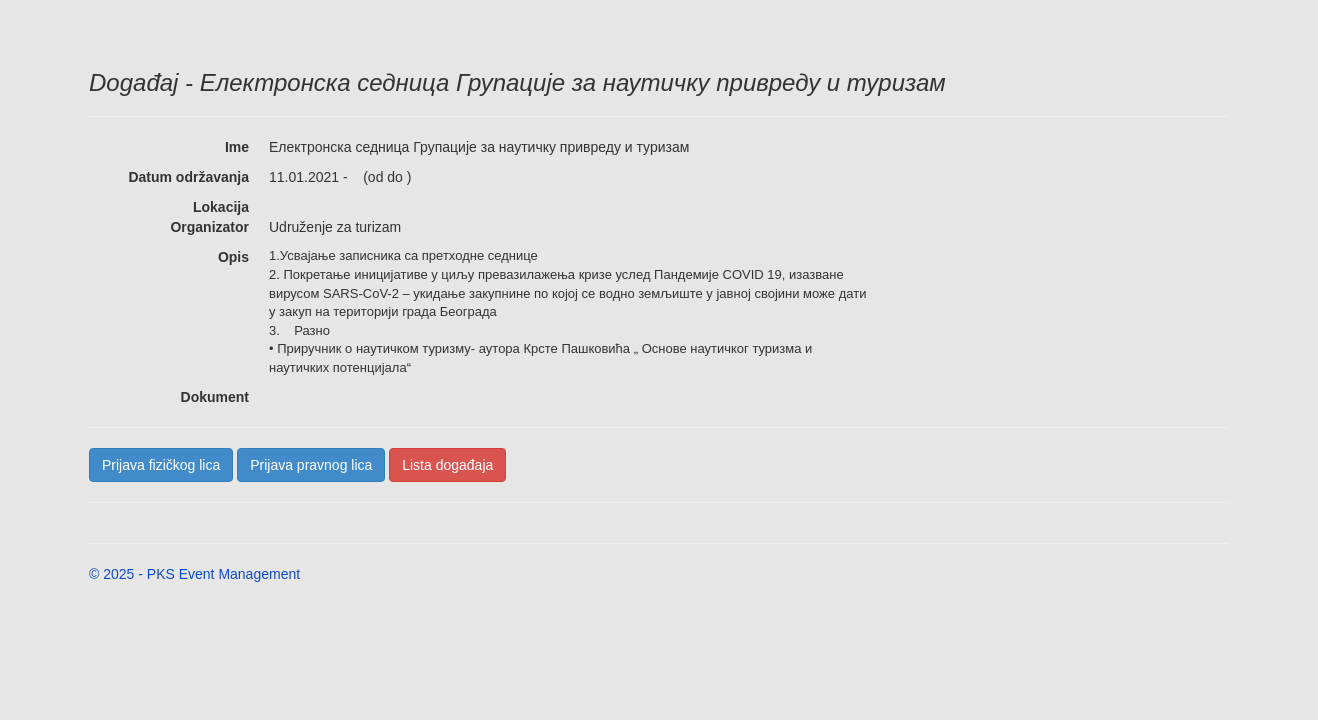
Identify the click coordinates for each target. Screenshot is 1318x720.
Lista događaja (447, 465)
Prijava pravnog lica (311, 465)
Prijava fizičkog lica (161, 465)
